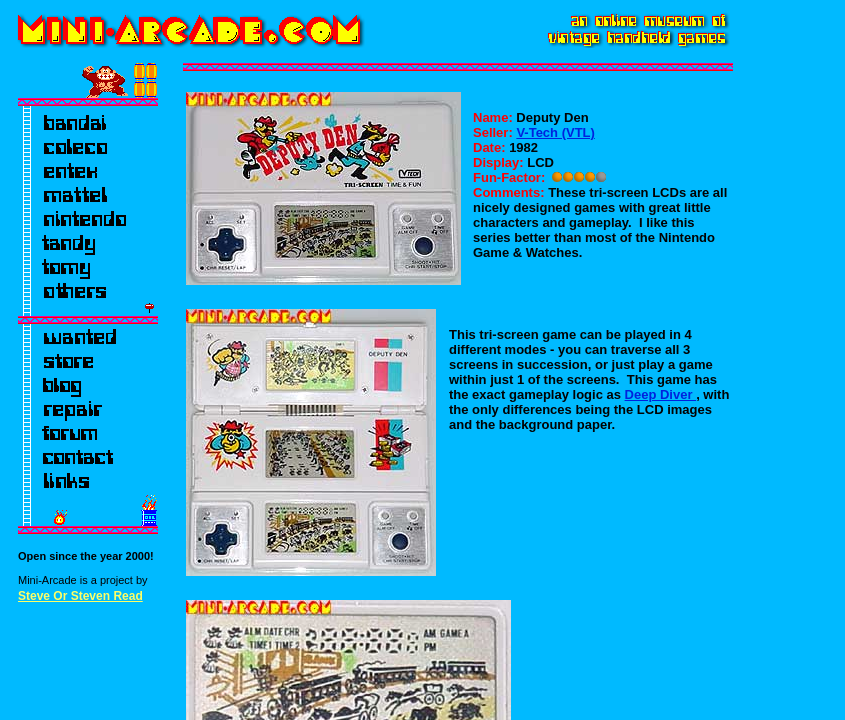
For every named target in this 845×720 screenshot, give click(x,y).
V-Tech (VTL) (555, 132)
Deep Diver (661, 394)
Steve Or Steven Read (80, 596)
